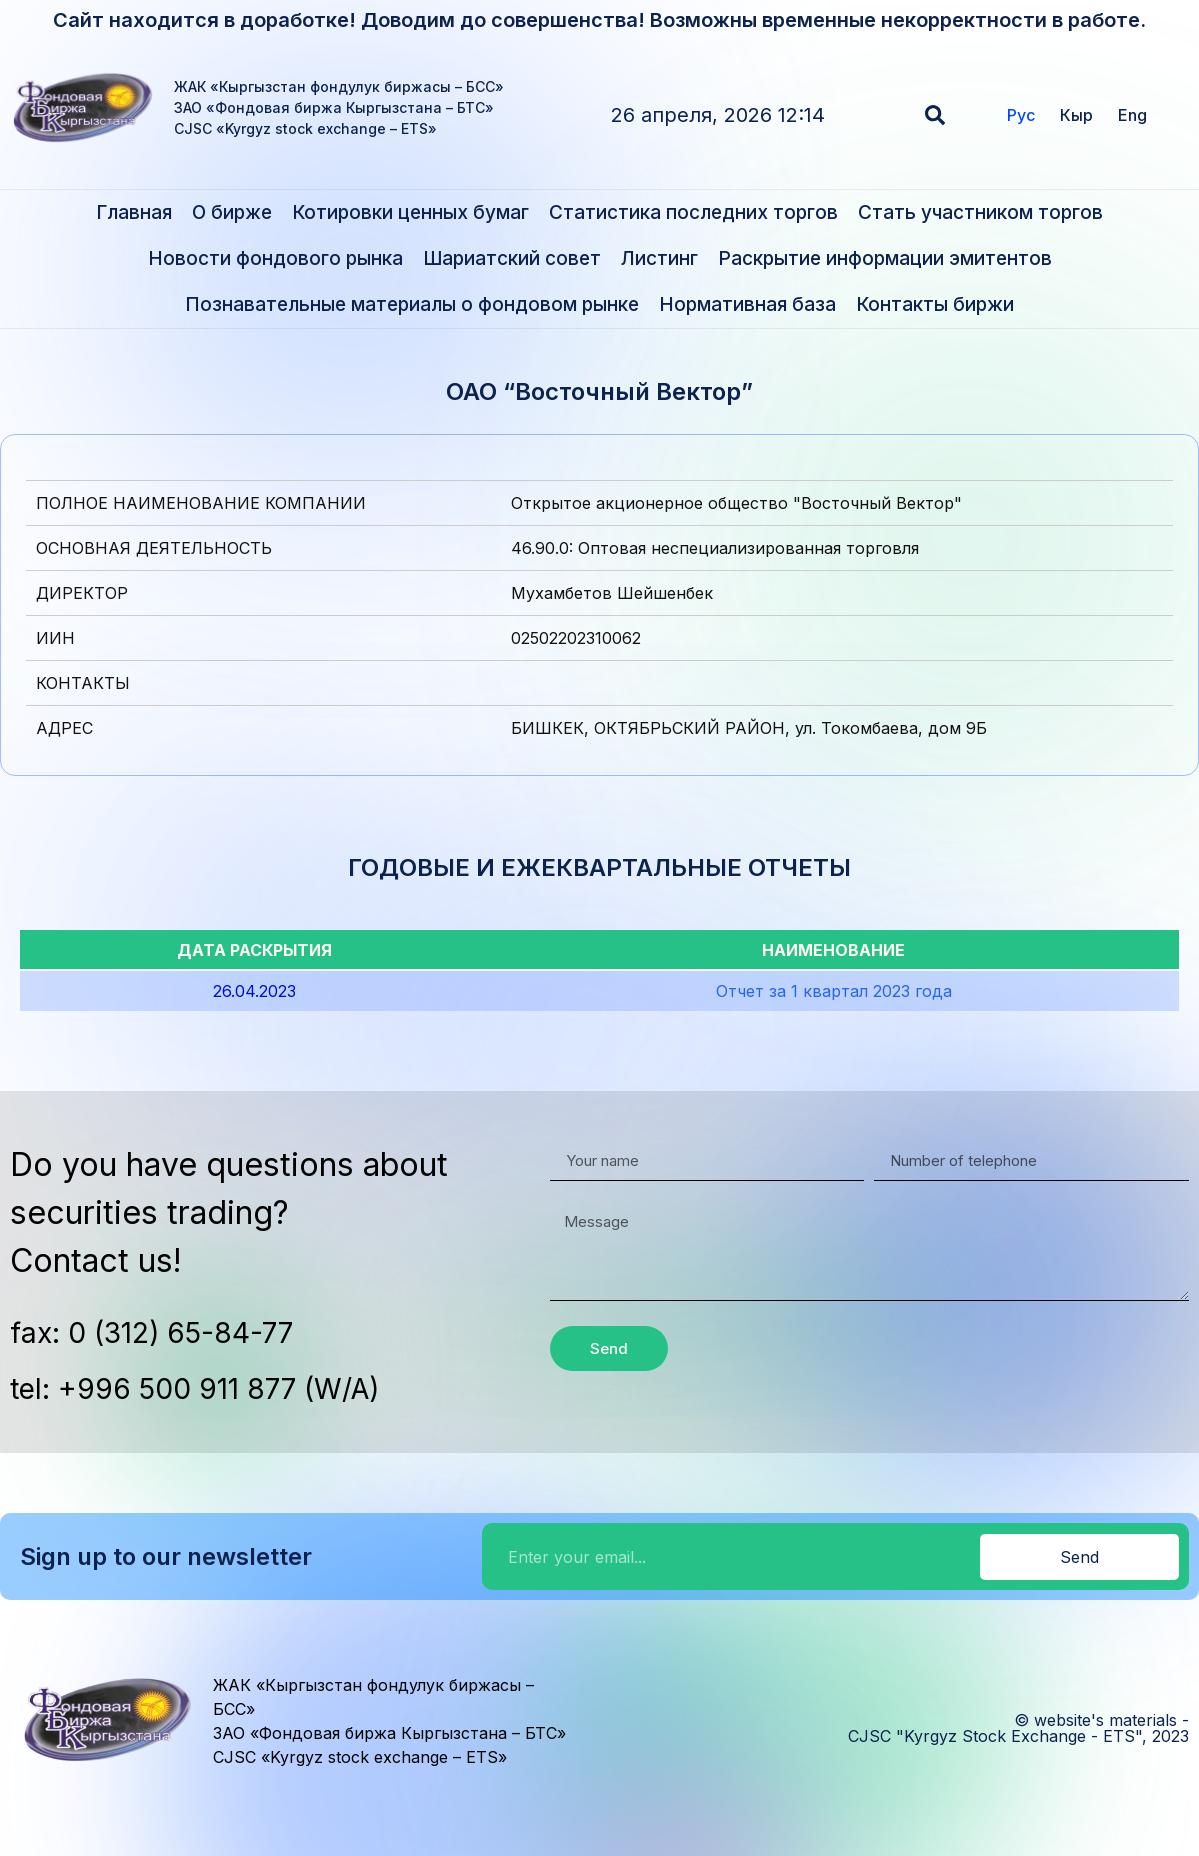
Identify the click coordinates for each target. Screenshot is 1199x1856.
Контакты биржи (935, 304)
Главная (134, 212)
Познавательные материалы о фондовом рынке (412, 304)
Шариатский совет (512, 258)
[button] (935, 115)
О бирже (232, 212)
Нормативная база (747, 304)
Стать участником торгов (980, 212)
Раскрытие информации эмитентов (885, 258)
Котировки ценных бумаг (410, 212)
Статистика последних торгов (693, 212)
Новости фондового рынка (275, 258)
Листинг (659, 258)
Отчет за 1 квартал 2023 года (834, 991)
